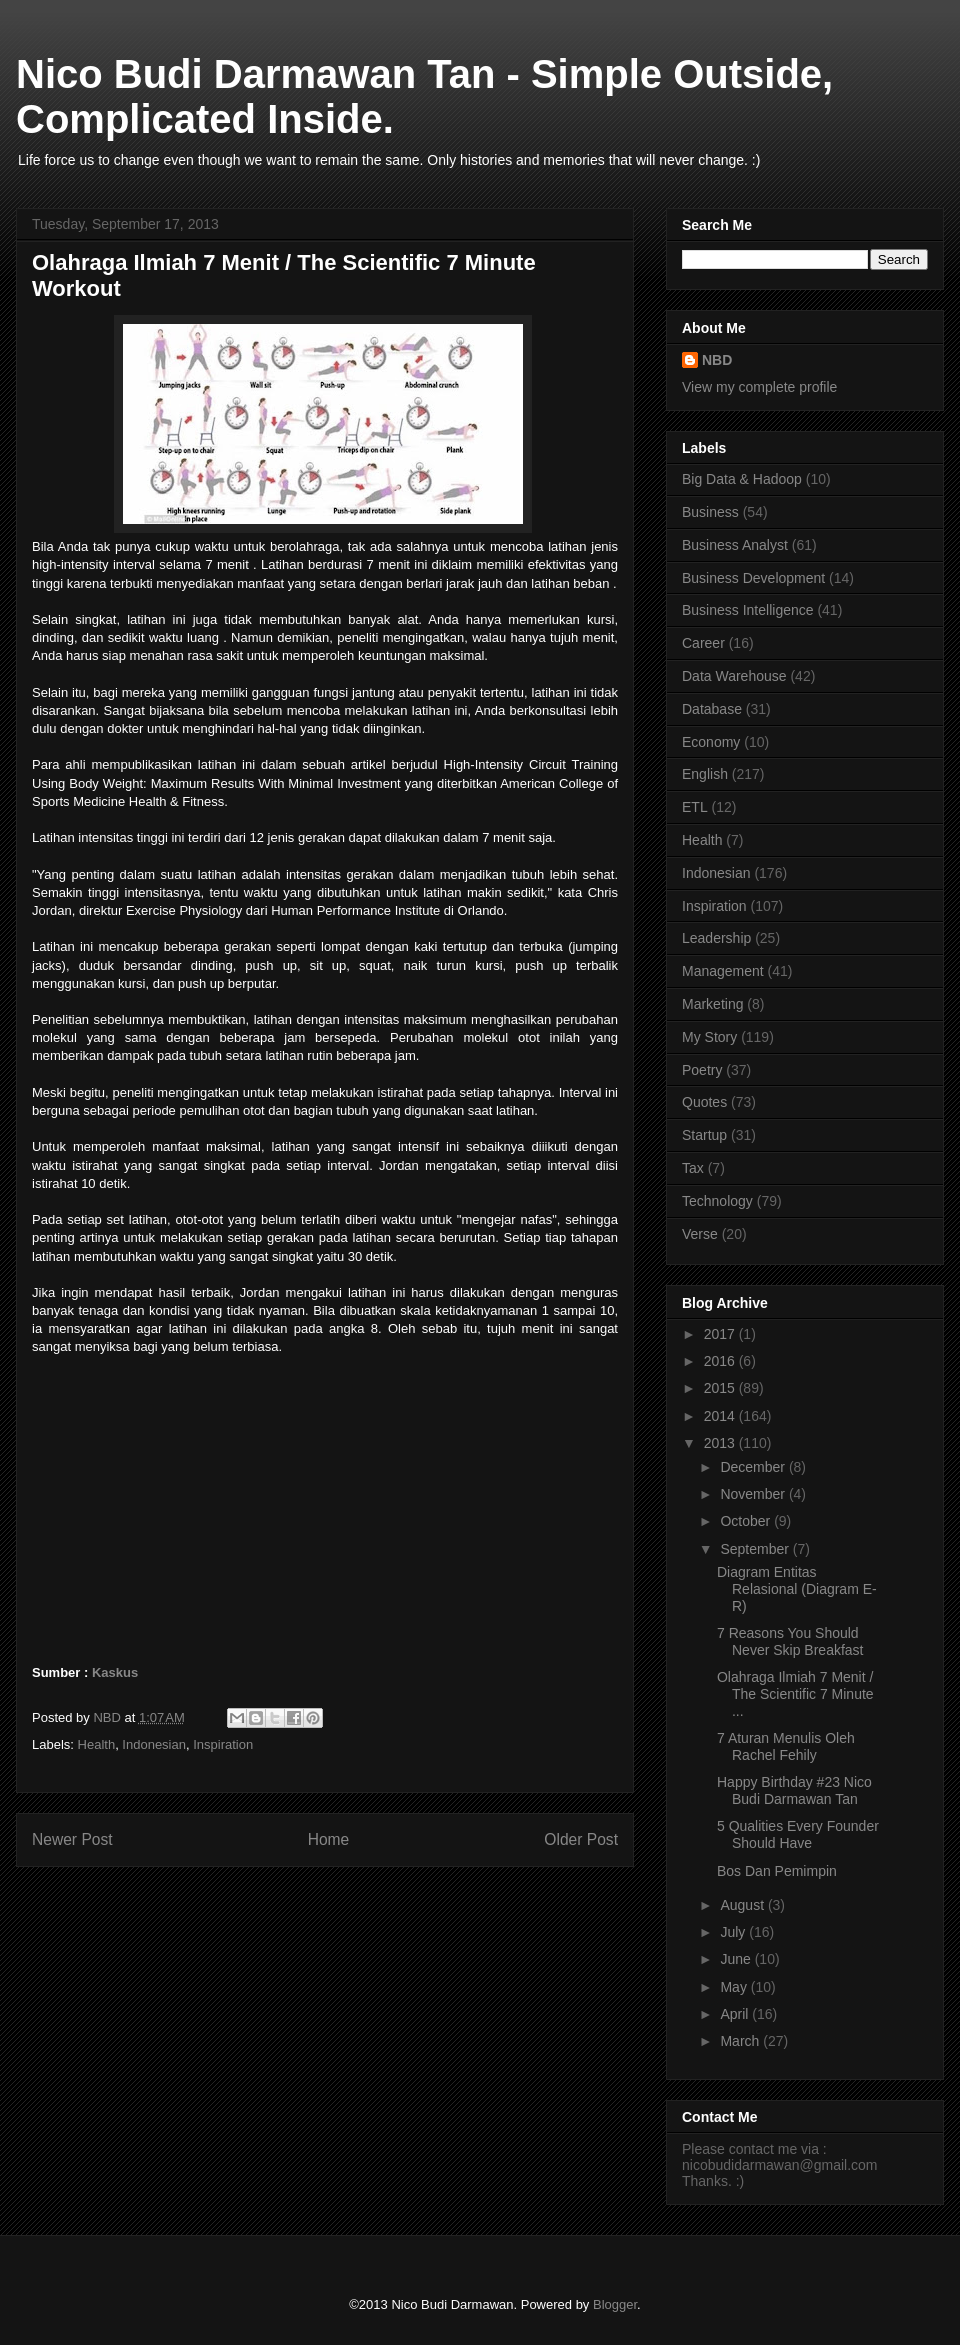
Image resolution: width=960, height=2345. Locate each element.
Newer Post (72, 1839)
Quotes (704, 1102)
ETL (695, 807)
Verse (700, 1234)
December (754, 1467)
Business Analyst (735, 545)
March (741, 2041)
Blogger (615, 2304)
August (743, 1905)
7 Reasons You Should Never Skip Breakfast (790, 1641)
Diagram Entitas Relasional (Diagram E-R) (797, 1589)
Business (710, 512)
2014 (721, 1416)
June (737, 1959)
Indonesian (154, 1744)
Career (703, 643)
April (736, 2014)
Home (329, 1839)
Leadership (716, 938)
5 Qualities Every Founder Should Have (798, 1834)
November (754, 1494)
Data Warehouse (734, 676)
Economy (711, 742)
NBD (717, 360)
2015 (721, 1388)
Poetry (702, 1070)
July (734, 1932)
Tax (693, 1168)
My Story (709, 1037)
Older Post (581, 1839)
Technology (717, 1201)
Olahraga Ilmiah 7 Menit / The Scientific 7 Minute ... (795, 1694)
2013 (721, 1443)
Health (97, 1744)
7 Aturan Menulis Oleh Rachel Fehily (786, 1746)
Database (712, 709)
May (735, 1987)
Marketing (712, 1004)
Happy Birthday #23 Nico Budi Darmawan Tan (794, 1790)
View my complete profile (759, 387)
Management (723, 971)
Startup (704, 1135)
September (756, 1549)
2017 (721, 1334)
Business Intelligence (748, 610)
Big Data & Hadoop (742, 479)
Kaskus (115, 1672)
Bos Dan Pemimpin (777, 1871)
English (705, 774)
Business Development (753, 578)
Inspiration (223, 1744)
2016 (721, 1361)
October (747, 1521)
